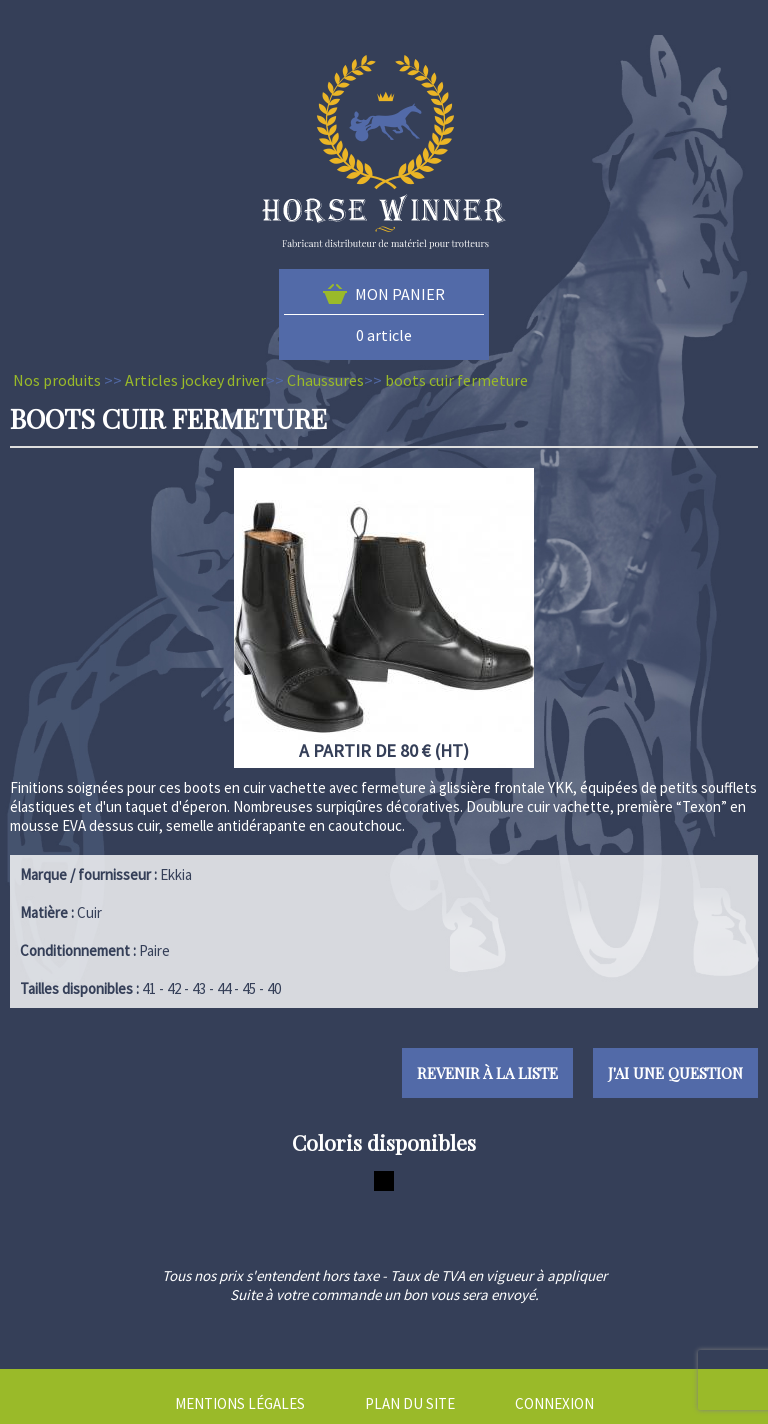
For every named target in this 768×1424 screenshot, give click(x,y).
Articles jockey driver (195, 380)
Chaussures (325, 380)
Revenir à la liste (487, 1073)
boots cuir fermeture (456, 380)
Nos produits (57, 380)
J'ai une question (675, 1073)
